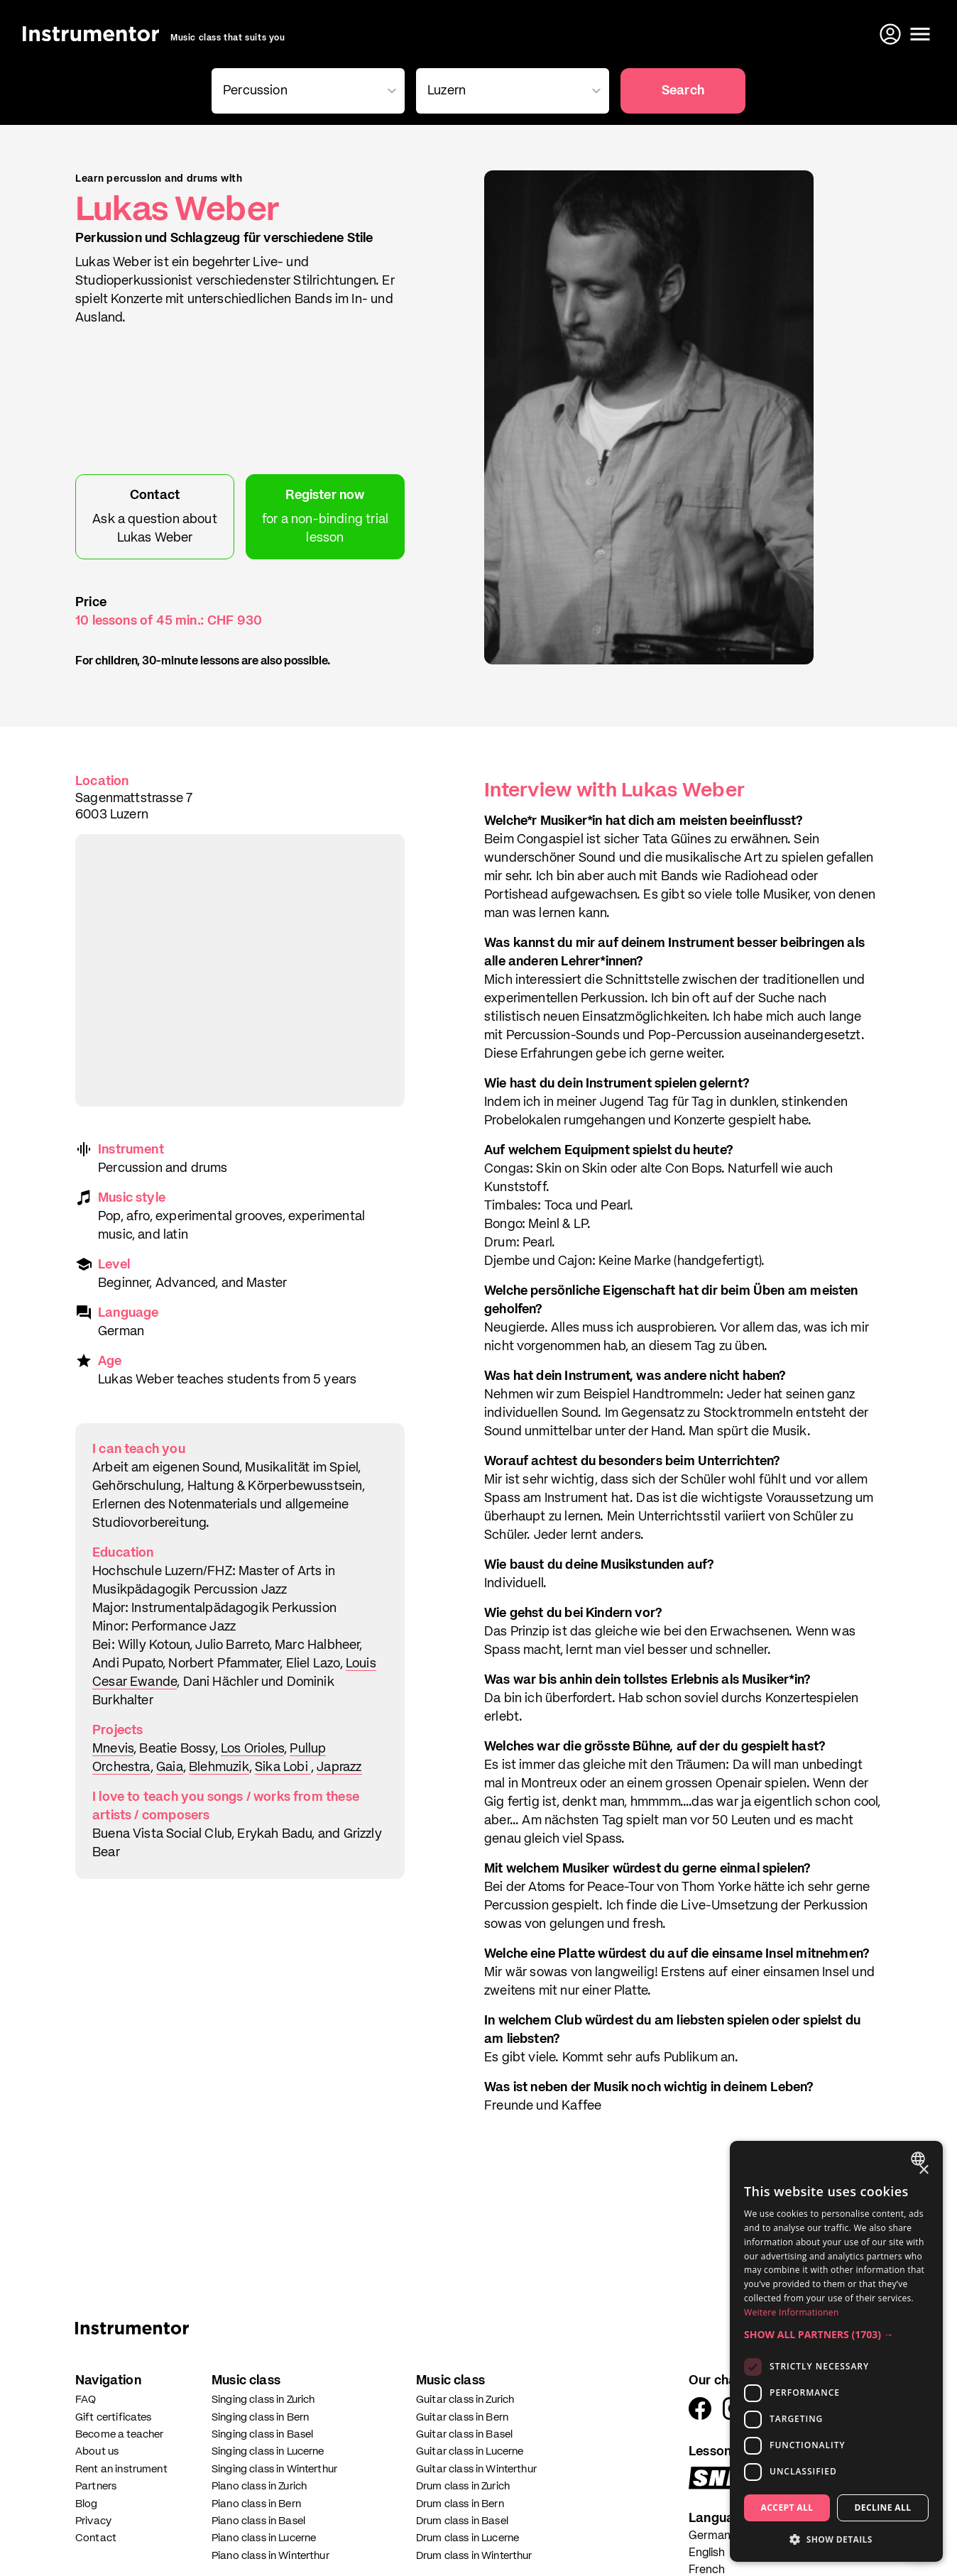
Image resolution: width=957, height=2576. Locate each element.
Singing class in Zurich (263, 2399)
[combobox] (305, 91)
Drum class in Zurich (463, 2486)
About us (97, 2451)
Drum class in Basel (462, 2521)
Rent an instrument (121, 2469)
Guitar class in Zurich (465, 2399)
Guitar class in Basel (464, 2434)
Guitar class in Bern (462, 2417)
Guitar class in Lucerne (469, 2451)
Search (683, 90)
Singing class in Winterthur (274, 2469)
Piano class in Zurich (259, 2486)
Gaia (169, 1767)
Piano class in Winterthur (270, 2555)
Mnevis (112, 1749)
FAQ (85, 2399)
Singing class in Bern (260, 2417)
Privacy (93, 2521)
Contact (95, 2538)
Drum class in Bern (460, 2504)
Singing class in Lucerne (268, 2451)
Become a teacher (119, 2434)
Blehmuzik (219, 1767)
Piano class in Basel (258, 2521)
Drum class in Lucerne (467, 2538)
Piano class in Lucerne (264, 2538)
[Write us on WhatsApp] (920, 2539)
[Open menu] (920, 34)
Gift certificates (113, 2417)
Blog (86, 2504)
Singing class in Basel (262, 2434)
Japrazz (339, 1767)
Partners (95, 2486)
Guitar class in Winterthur (476, 2469)
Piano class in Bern (256, 2504)
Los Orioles (252, 1749)
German (710, 2536)
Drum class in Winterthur (474, 2555)
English (707, 2553)
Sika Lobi (283, 1767)
